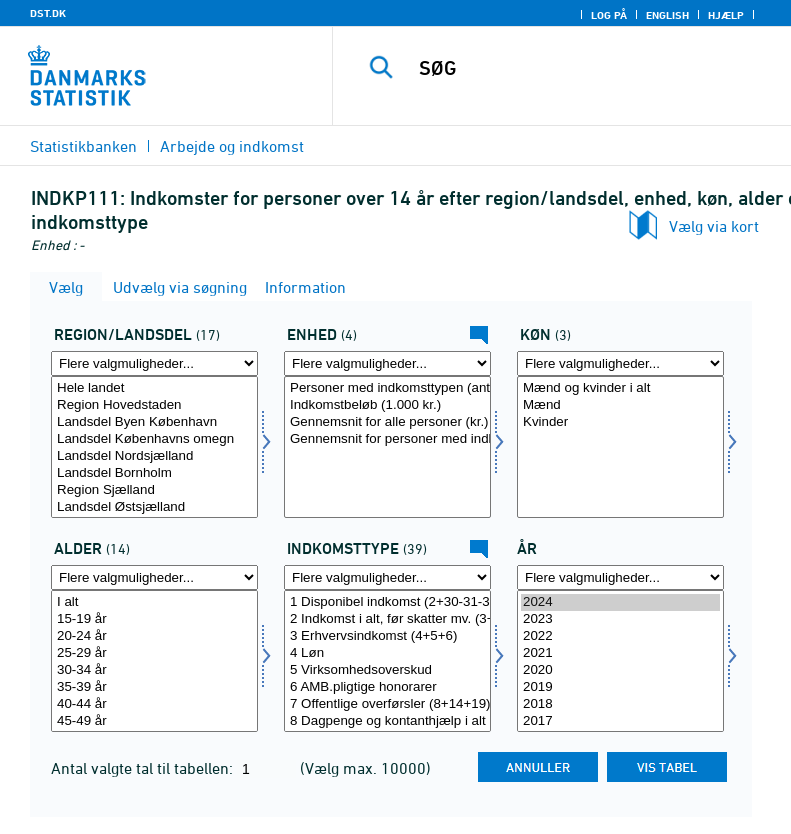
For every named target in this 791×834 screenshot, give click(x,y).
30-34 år (154, 670)
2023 (620, 619)
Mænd (620, 405)
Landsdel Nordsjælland (154, 456)
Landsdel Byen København (154, 422)
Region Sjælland (154, 490)
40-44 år (154, 704)
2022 (620, 636)
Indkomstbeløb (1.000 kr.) (387, 405)
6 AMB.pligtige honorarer (387, 687)
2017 (620, 721)
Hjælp (726, 15)
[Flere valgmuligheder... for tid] (620, 577)
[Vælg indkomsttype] (387, 661)
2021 (620, 653)
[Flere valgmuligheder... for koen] (620, 363)
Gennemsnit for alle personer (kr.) (387, 422)
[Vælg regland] (154, 447)
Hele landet (154, 388)
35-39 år (154, 687)
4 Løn (387, 653)
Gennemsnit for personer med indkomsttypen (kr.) (387, 439)
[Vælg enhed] (387, 447)
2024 (620, 602)
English (667, 15)
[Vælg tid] (620, 661)
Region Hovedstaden (154, 405)
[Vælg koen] (620, 447)
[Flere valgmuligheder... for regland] (154, 363)
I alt (154, 602)
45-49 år (154, 721)
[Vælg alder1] (154, 661)
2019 (620, 687)
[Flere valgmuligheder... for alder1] (154, 577)
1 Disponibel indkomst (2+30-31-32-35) (387, 602)
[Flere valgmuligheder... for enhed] (387, 363)
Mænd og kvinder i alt (620, 388)
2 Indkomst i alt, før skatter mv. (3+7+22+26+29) (387, 619)
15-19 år (154, 619)
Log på (609, 15)
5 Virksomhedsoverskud (387, 670)
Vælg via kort (714, 226)
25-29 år (154, 653)
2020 (620, 670)
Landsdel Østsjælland (154, 507)
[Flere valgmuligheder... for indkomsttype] (387, 577)
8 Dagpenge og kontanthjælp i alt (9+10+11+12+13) (387, 721)
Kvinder (620, 422)
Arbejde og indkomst (232, 146)
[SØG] (592, 68)
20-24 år (154, 636)
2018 (620, 704)
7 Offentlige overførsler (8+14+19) (387, 704)
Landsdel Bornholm (154, 473)
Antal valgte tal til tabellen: (144, 768)
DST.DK (48, 13)
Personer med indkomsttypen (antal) (387, 388)
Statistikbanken (83, 146)
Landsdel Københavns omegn (154, 439)
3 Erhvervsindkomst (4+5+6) (387, 636)
